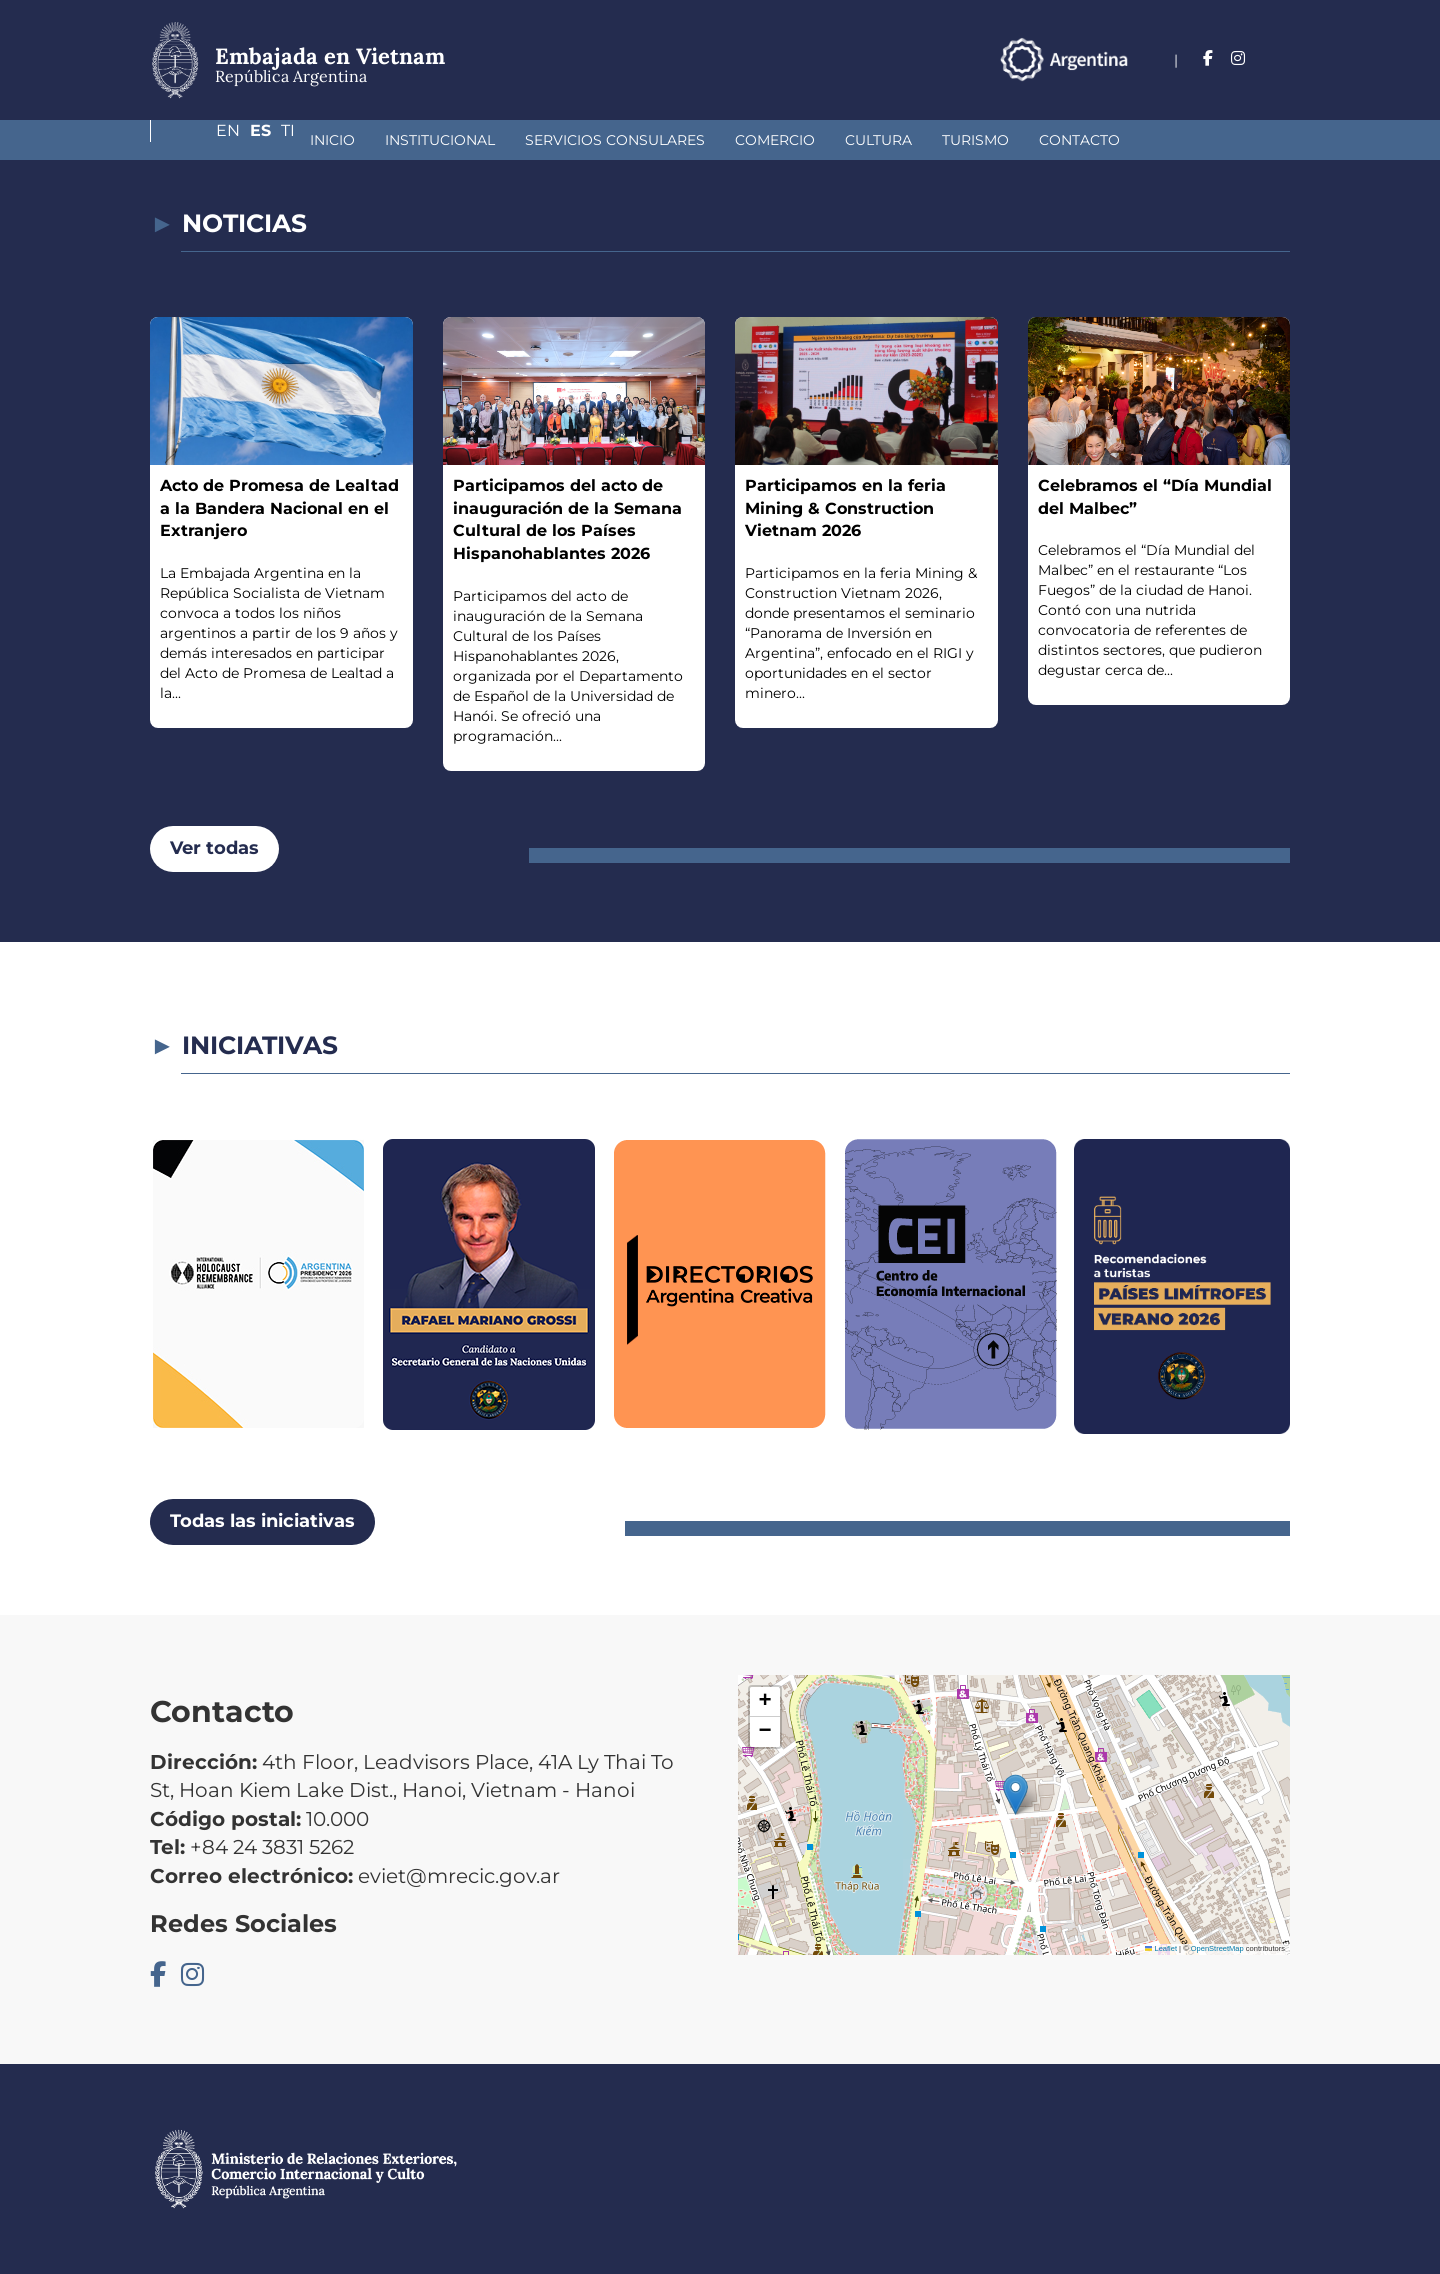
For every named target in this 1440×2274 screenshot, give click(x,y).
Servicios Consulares (485, 140)
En (1207, 58)
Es (1247, 58)
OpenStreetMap (1217, 1948)
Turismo (845, 140)
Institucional (310, 140)
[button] (1015, 1794)
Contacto (949, 140)
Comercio (645, 140)
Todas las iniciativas (262, 1521)
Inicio (202, 140)
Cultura (748, 140)
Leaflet (1161, 1948)
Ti (1283, 58)
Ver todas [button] (214, 848)
